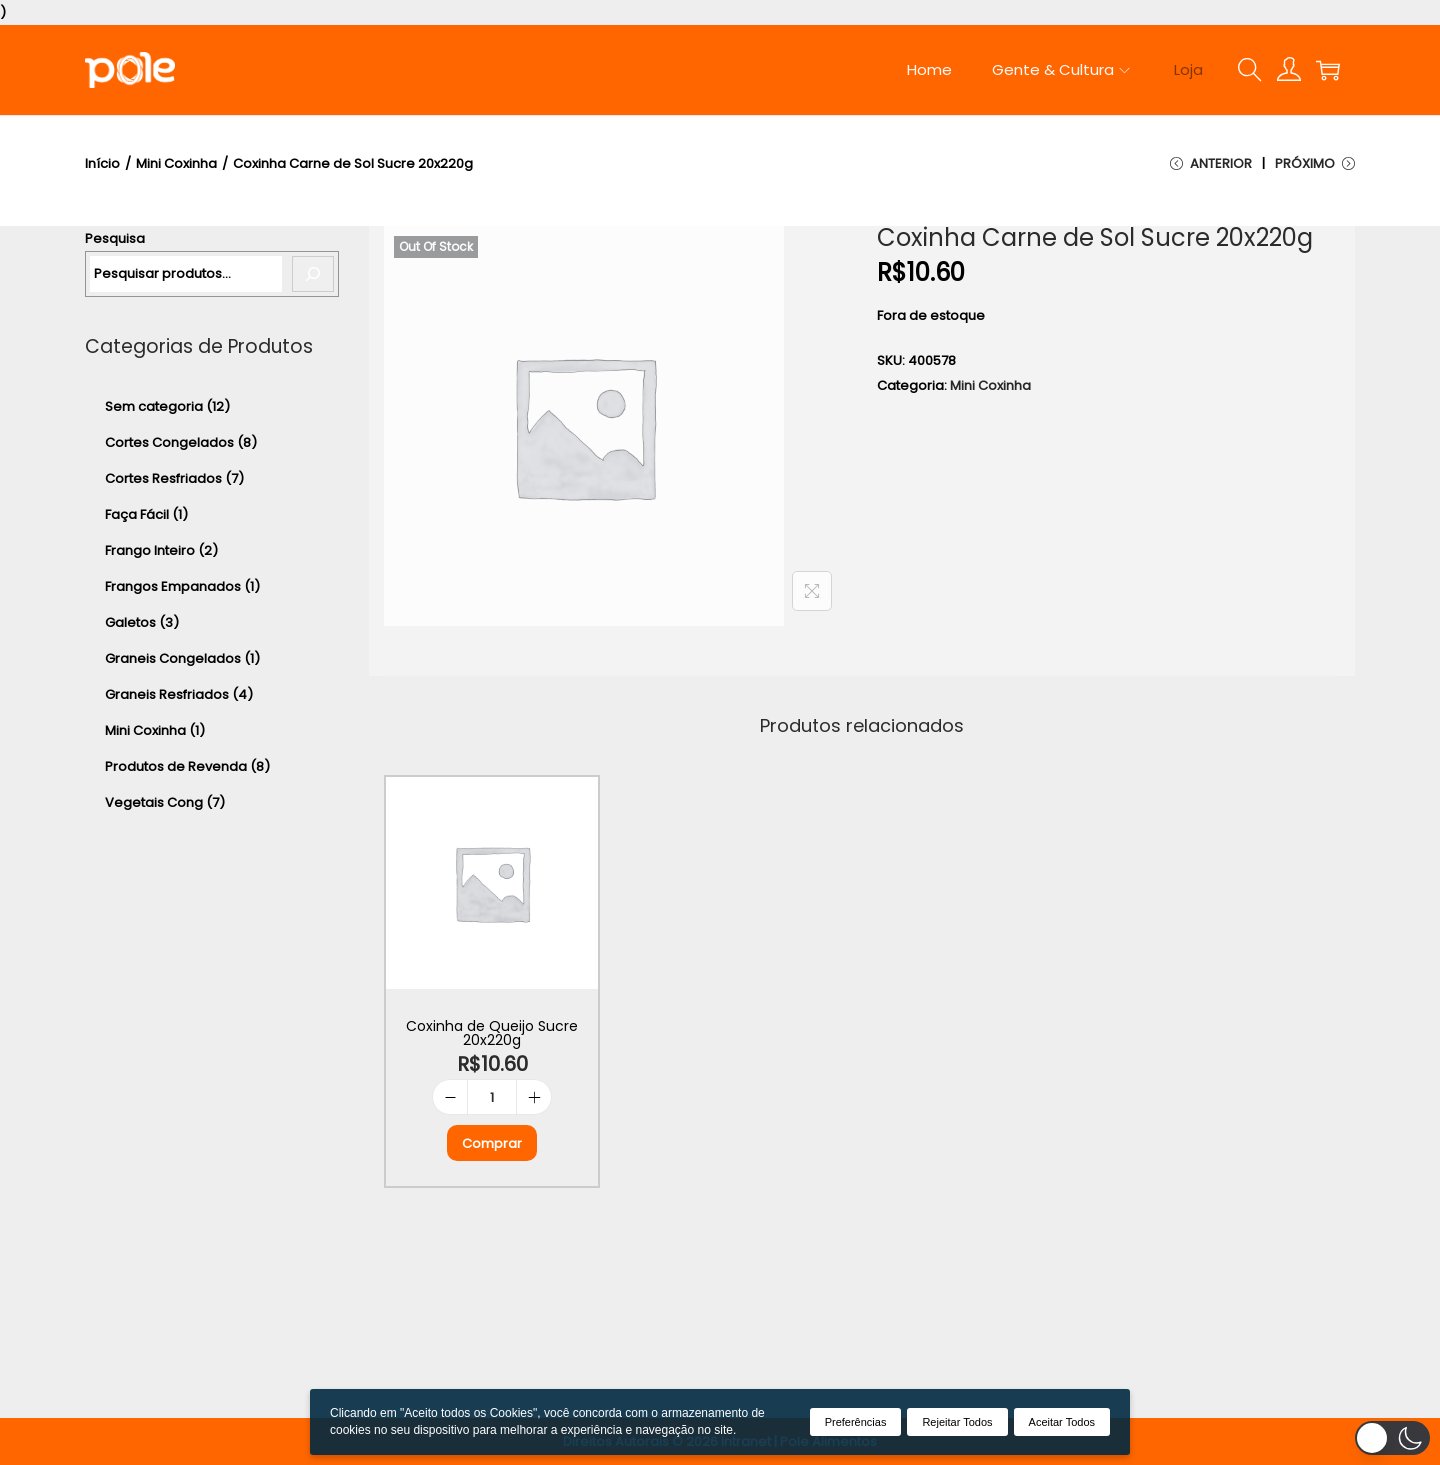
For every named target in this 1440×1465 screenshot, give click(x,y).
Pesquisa (115, 238)
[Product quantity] (492, 1097)
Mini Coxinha (176, 163)
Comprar (492, 1143)
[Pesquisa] (313, 274)
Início (102, 163)
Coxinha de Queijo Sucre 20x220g (492, 1033)
